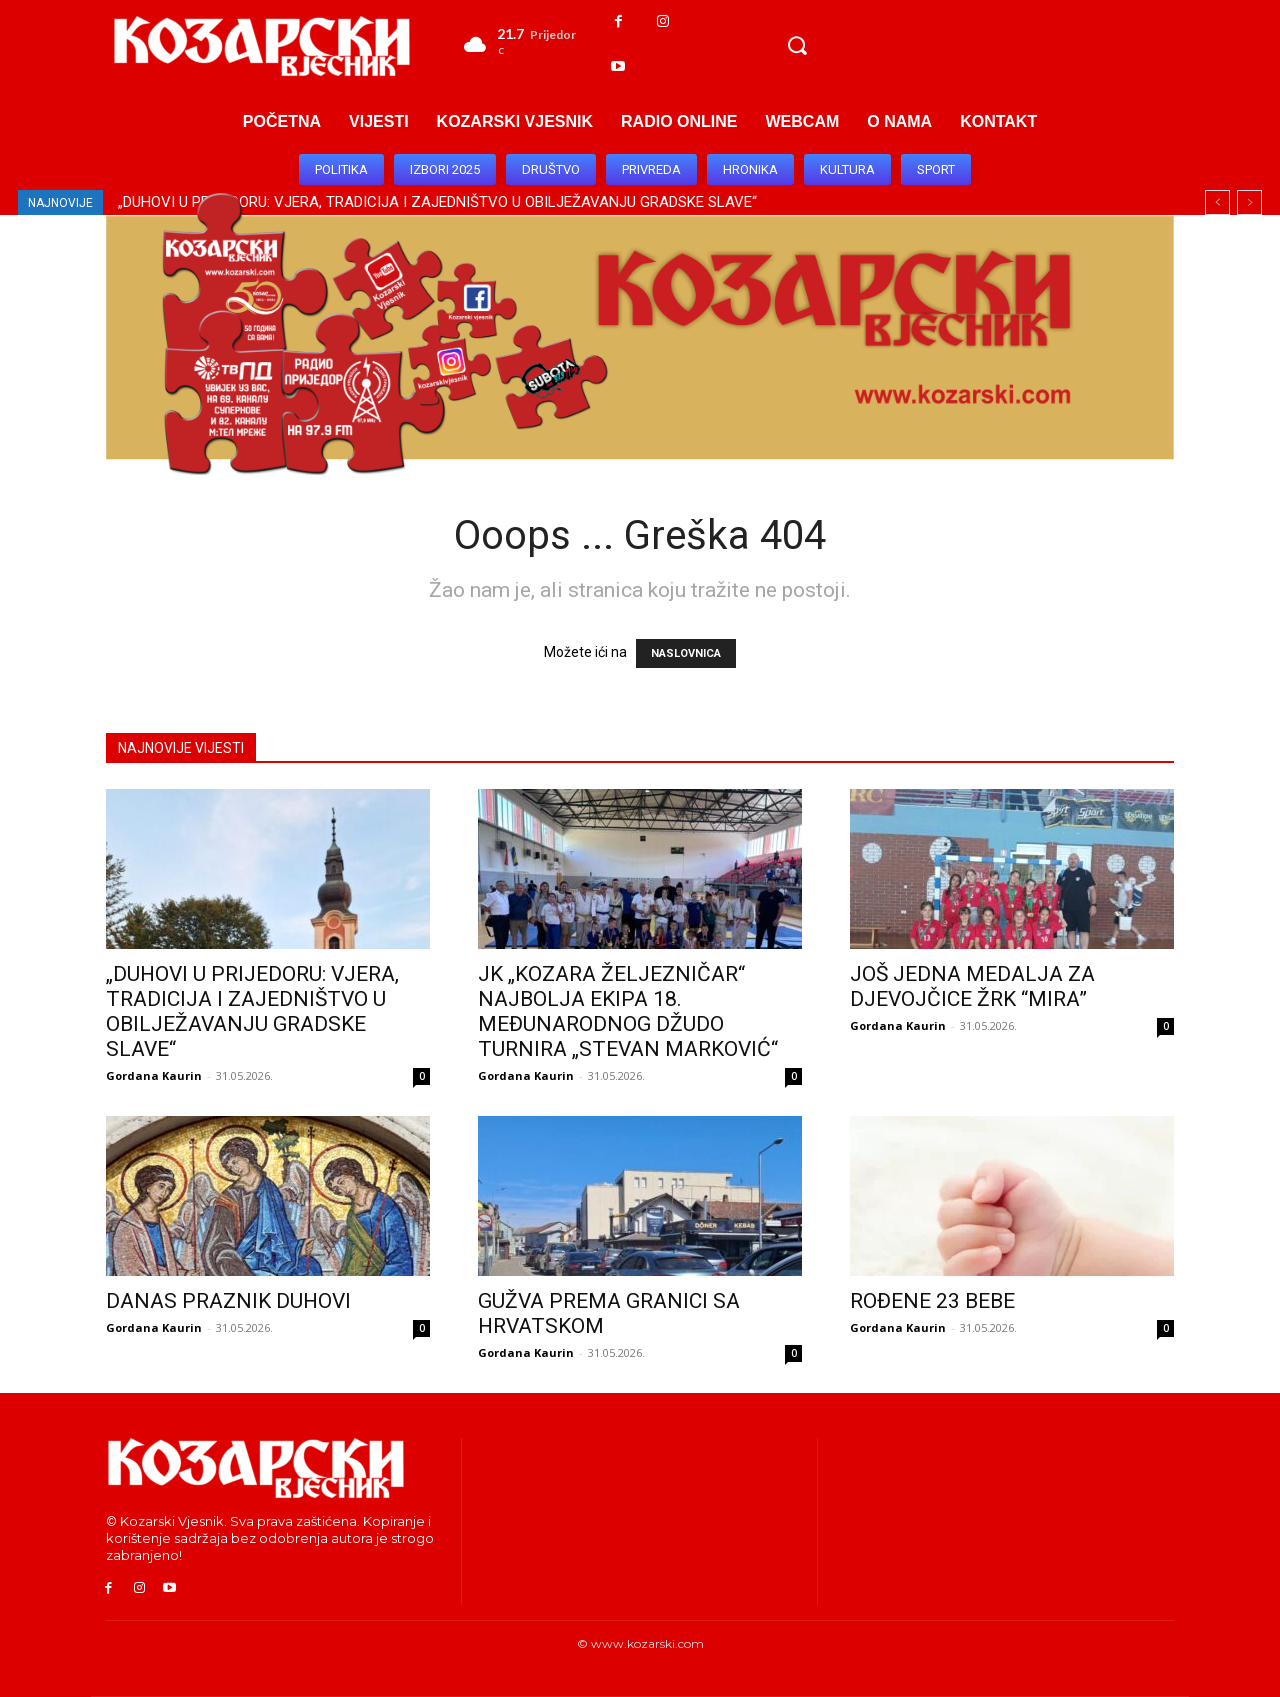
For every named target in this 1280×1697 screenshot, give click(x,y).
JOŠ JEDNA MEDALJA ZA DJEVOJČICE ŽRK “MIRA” (972, 986)
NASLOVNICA (686, 653)
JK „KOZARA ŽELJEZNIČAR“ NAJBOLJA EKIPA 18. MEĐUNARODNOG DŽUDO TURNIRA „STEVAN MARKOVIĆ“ (628, 1011)
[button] (797, 45)
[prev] (1217, 202)
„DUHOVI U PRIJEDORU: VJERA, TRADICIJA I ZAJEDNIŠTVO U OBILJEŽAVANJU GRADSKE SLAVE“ (252, 1011)
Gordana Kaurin (154, 1075)
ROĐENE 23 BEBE (932, 1301)
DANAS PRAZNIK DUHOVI (228, 1301)
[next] (1249, 202)
